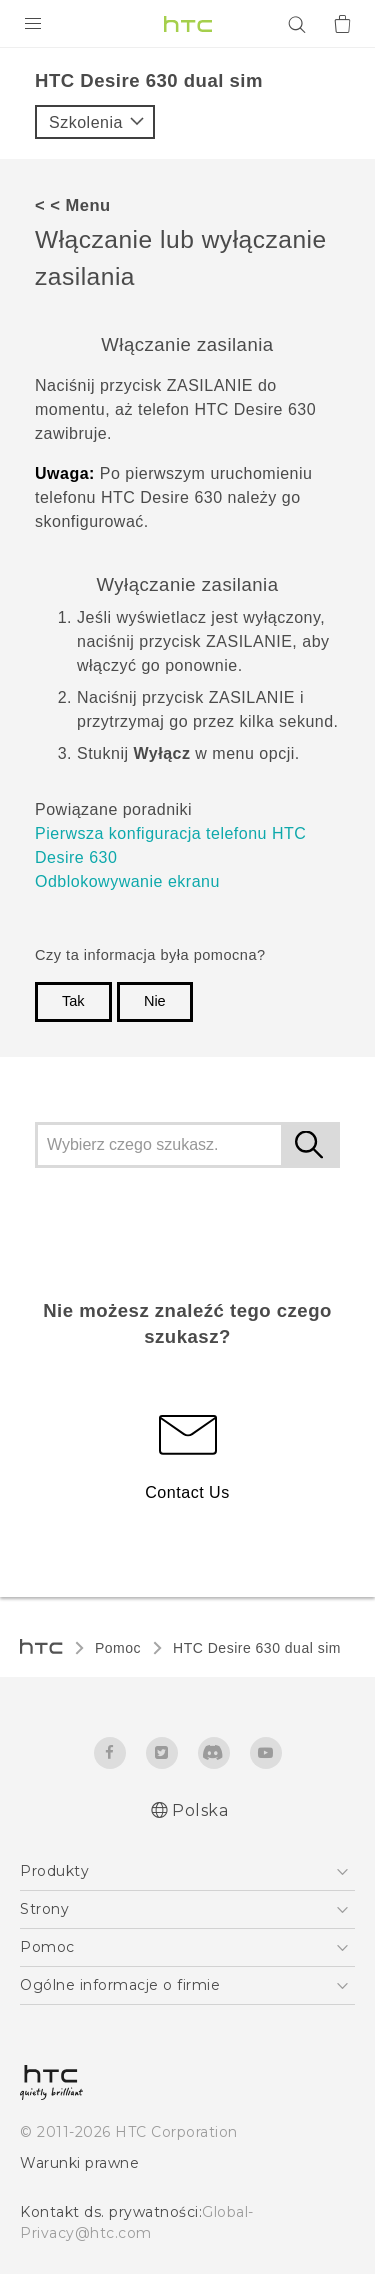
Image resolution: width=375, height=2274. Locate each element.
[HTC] (188, 24)
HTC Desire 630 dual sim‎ (257, 1648)
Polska (200, 1810)
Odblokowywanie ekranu (127, 881)
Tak (73, 1001)
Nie (155, 1001)
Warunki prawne (79, 2163)
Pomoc (118, 1648)
